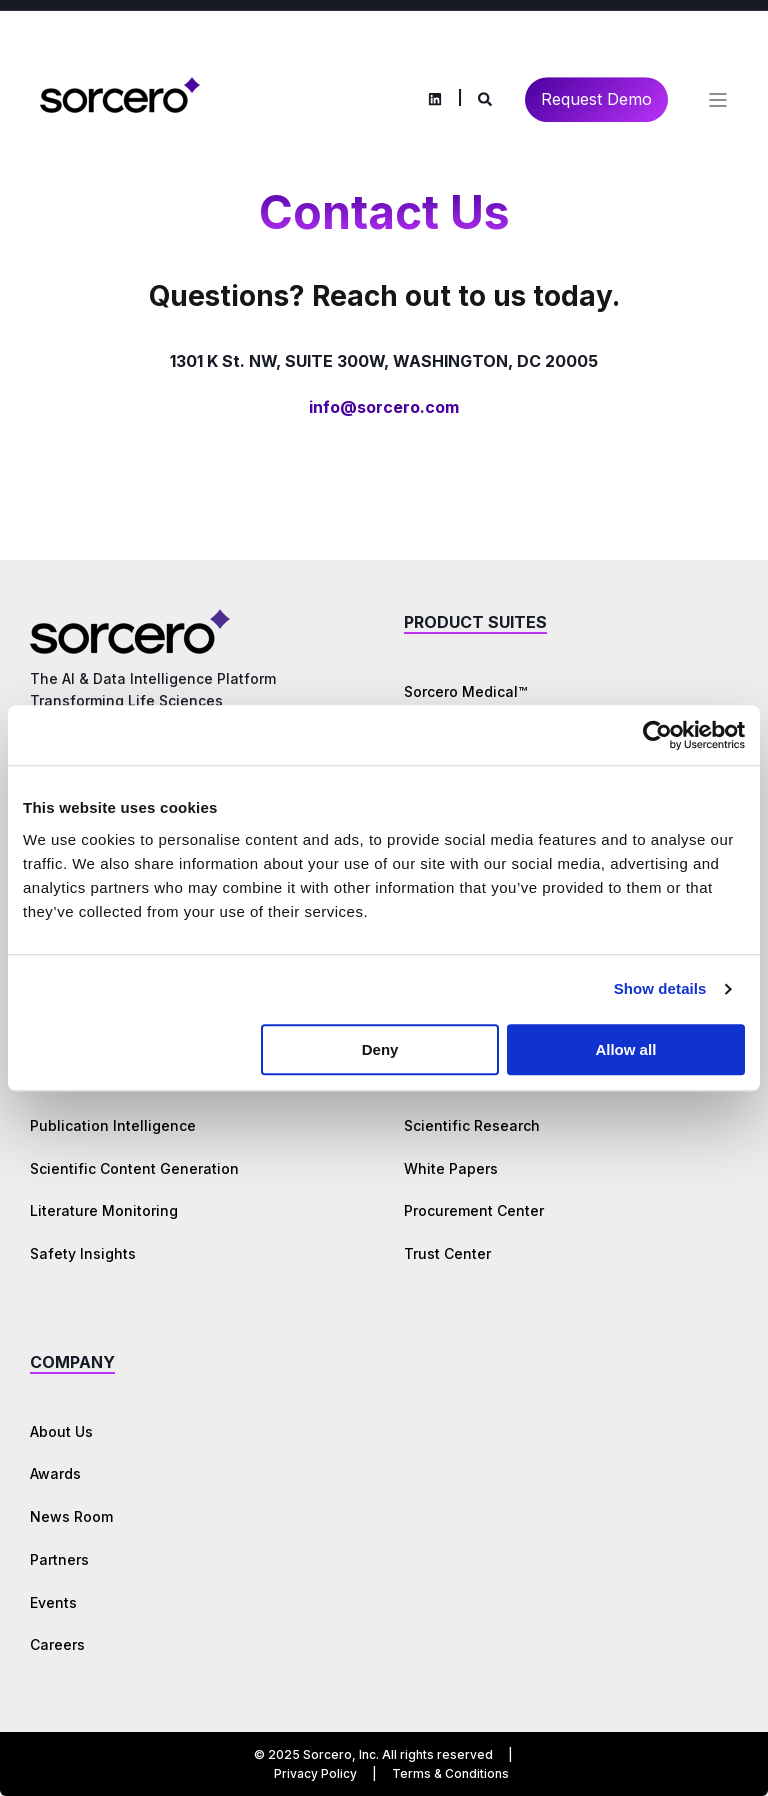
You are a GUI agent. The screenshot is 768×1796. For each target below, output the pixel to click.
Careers (57, 1644)
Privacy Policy (315, 1773)
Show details (660, 988)
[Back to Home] (120, 97)
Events (53, 1602)
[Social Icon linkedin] (435, 100)
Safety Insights (83, 1253)
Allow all (625, 1049)
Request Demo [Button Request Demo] (596, 99)
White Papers (451, 1168)
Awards (55, 1473)
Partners (59, 1559)
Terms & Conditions (450, 1773)
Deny (380, 1049)
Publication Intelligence (113, 1125)
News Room (71, 1516)
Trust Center (447, 1253)
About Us (61, 1431)
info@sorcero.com (384, 407)
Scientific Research (472, 1125)
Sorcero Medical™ (465, 691)
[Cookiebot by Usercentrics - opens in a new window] (657, 735)
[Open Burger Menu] (718, 100)
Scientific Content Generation (134, 1168)
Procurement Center (474, 1210)
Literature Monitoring (104, 1210)
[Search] (486, 97)
